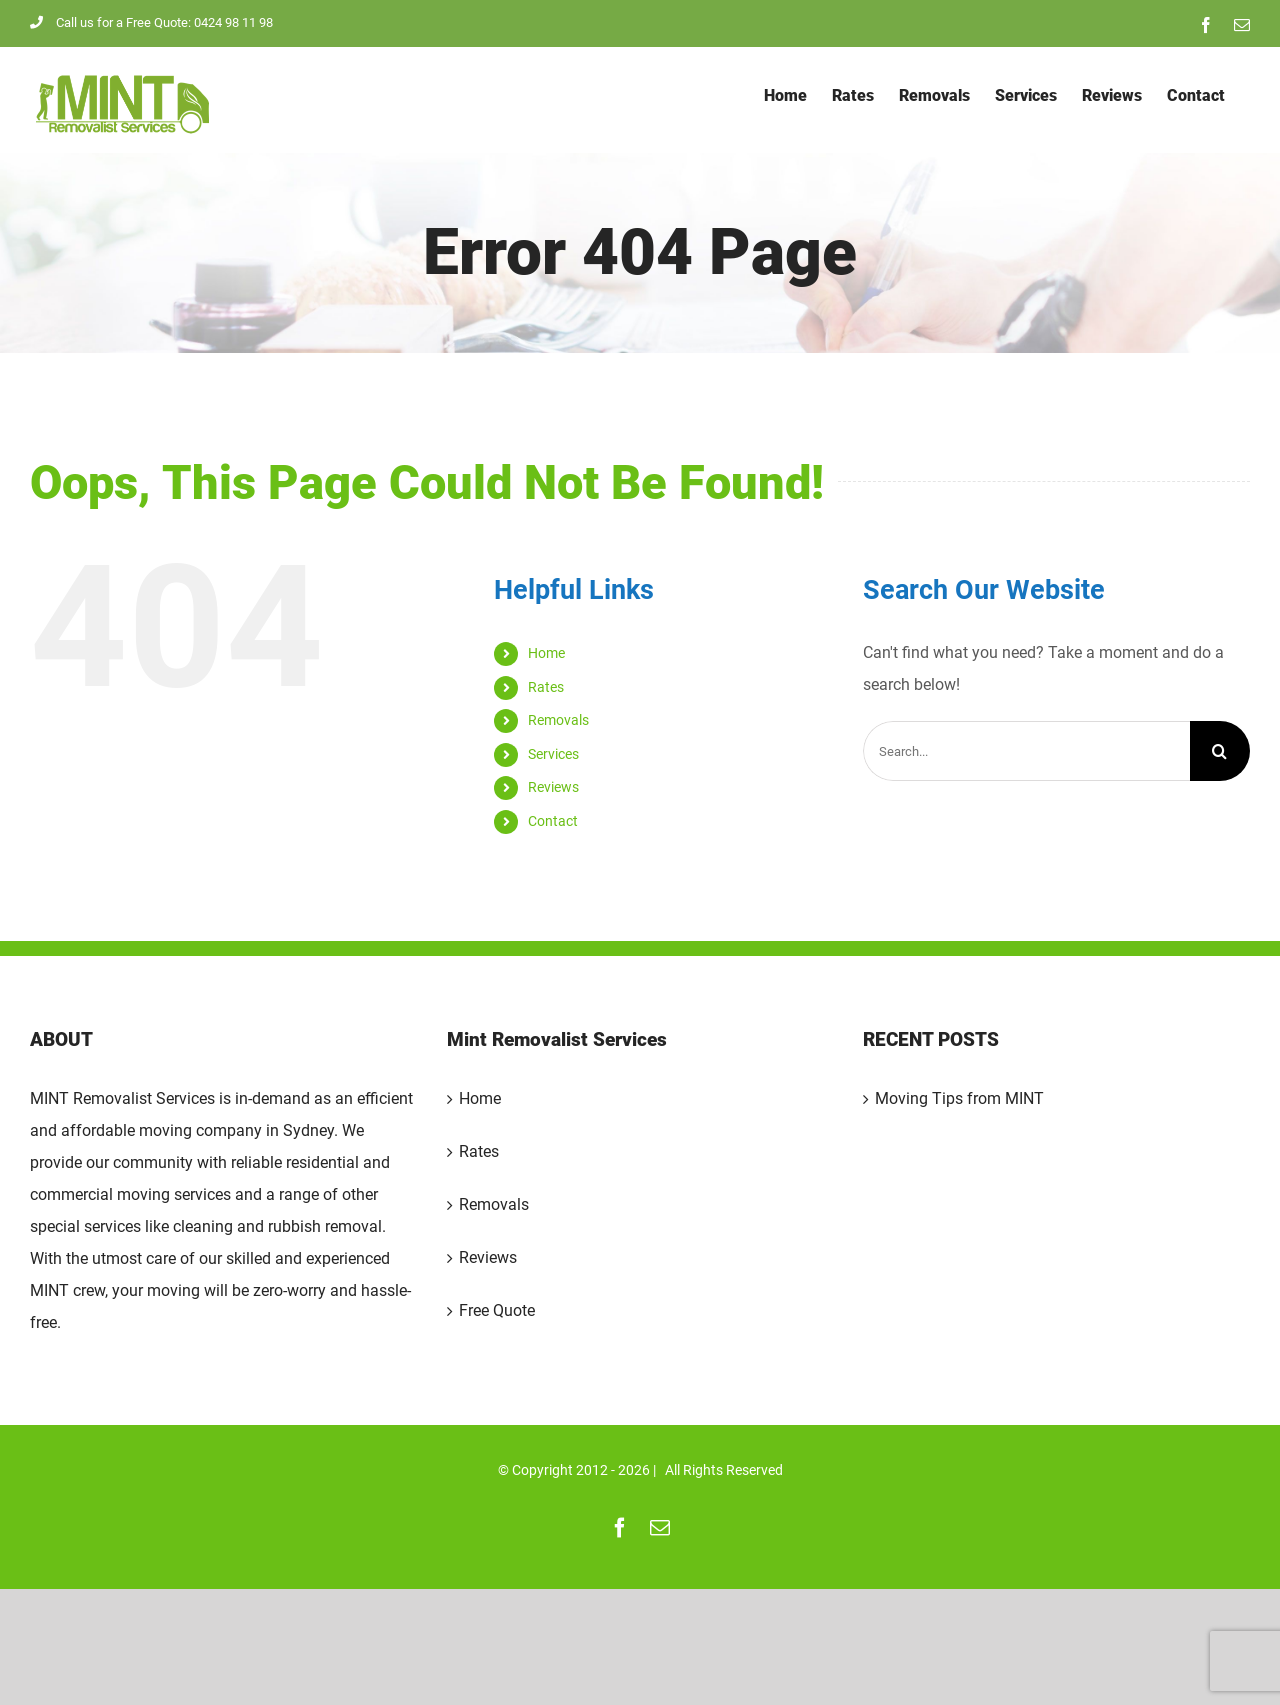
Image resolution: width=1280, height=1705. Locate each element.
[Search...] (1026, 751)
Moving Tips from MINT (959, 1098)
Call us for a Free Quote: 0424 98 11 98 (151, 22)
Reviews (553, 787)
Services (553, 754)
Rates (546, 687)
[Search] (1220, 751)
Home (546, 653)
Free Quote (497, 1310)
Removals (558, 720)
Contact (553, 821)
